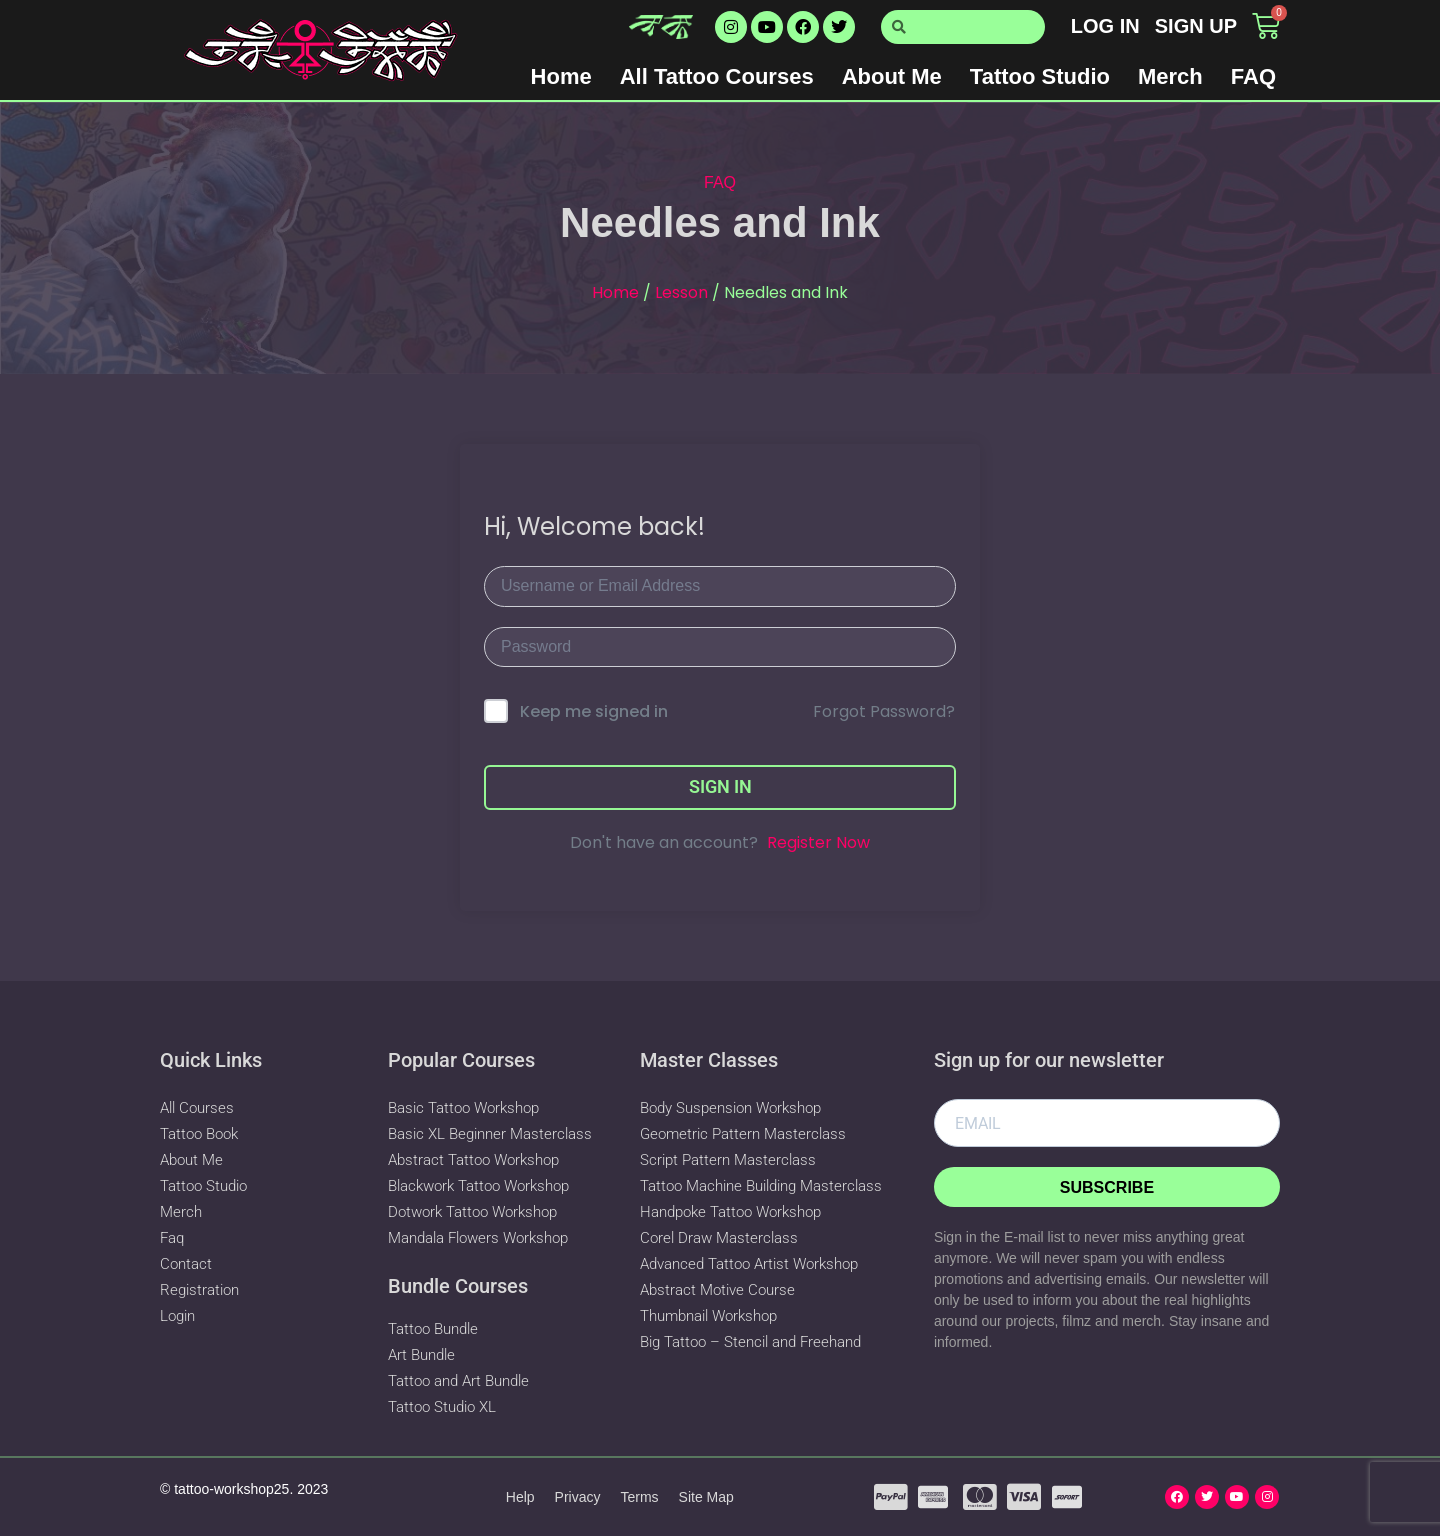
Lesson (681, 292)
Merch (1170, 76)
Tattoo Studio (1040, 76)
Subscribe (1107, 1187)
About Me (892, 76)
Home (561, 76)
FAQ (1253, 76)
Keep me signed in (594, 711)
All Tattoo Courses (717, 76)
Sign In (720, 786)
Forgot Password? (884, 711)
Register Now (818, 842)
